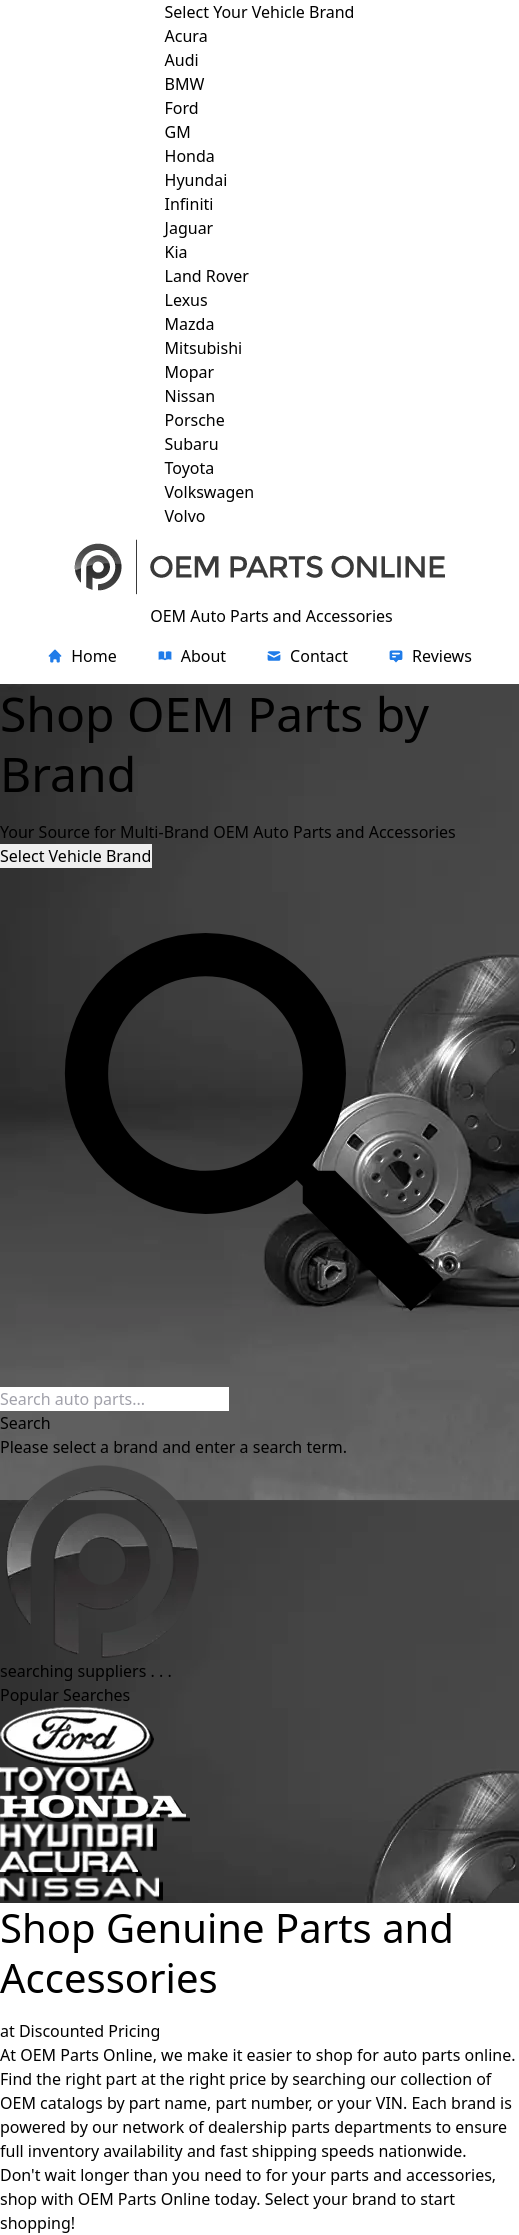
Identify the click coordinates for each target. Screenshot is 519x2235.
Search (25, 1423)
